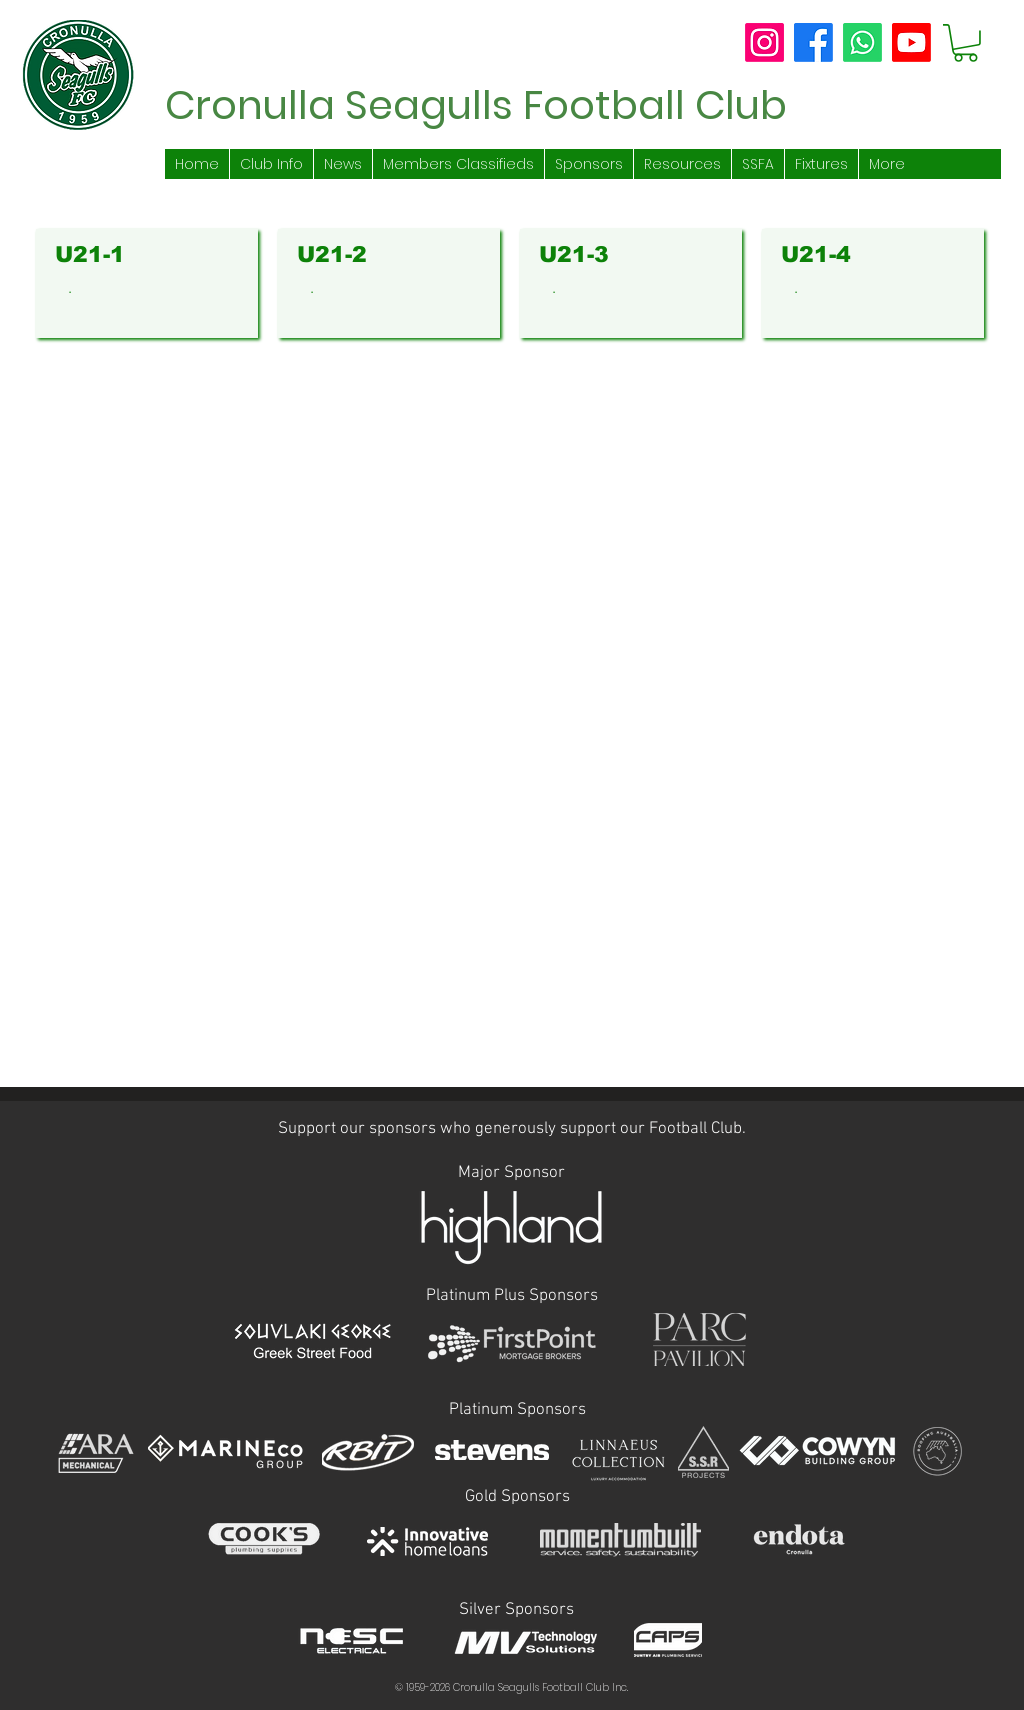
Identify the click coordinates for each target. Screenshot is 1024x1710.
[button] (965, 43)
